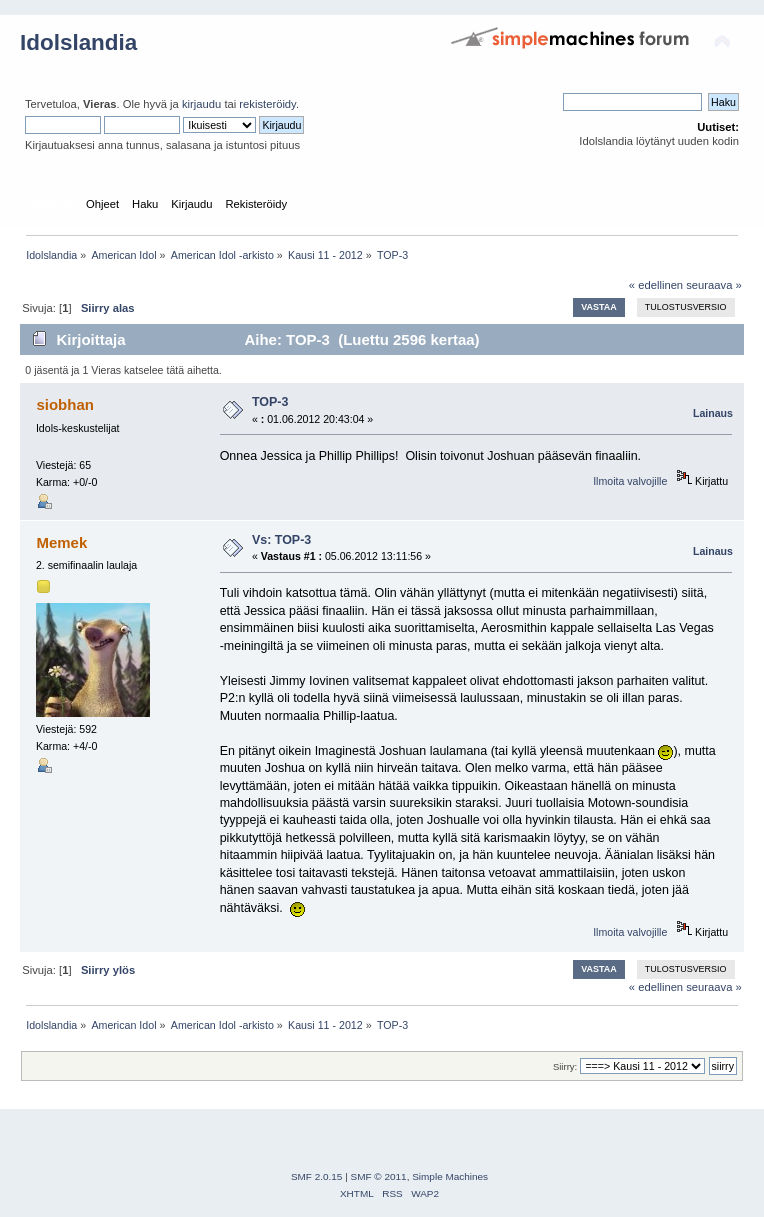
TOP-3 (270, 402)
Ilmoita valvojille (630, 481)
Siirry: (565, 1066)
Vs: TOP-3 (281, 540)
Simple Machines (450, 1176)
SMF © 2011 (379, 1176)
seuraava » (714, 285)
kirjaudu (201, 104)
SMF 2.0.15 (317, 1176)
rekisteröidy (267, 104)
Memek (61, 542)
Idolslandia (78, 42)
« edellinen (656, 285)
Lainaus (713, 413)
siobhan (64, 404)
